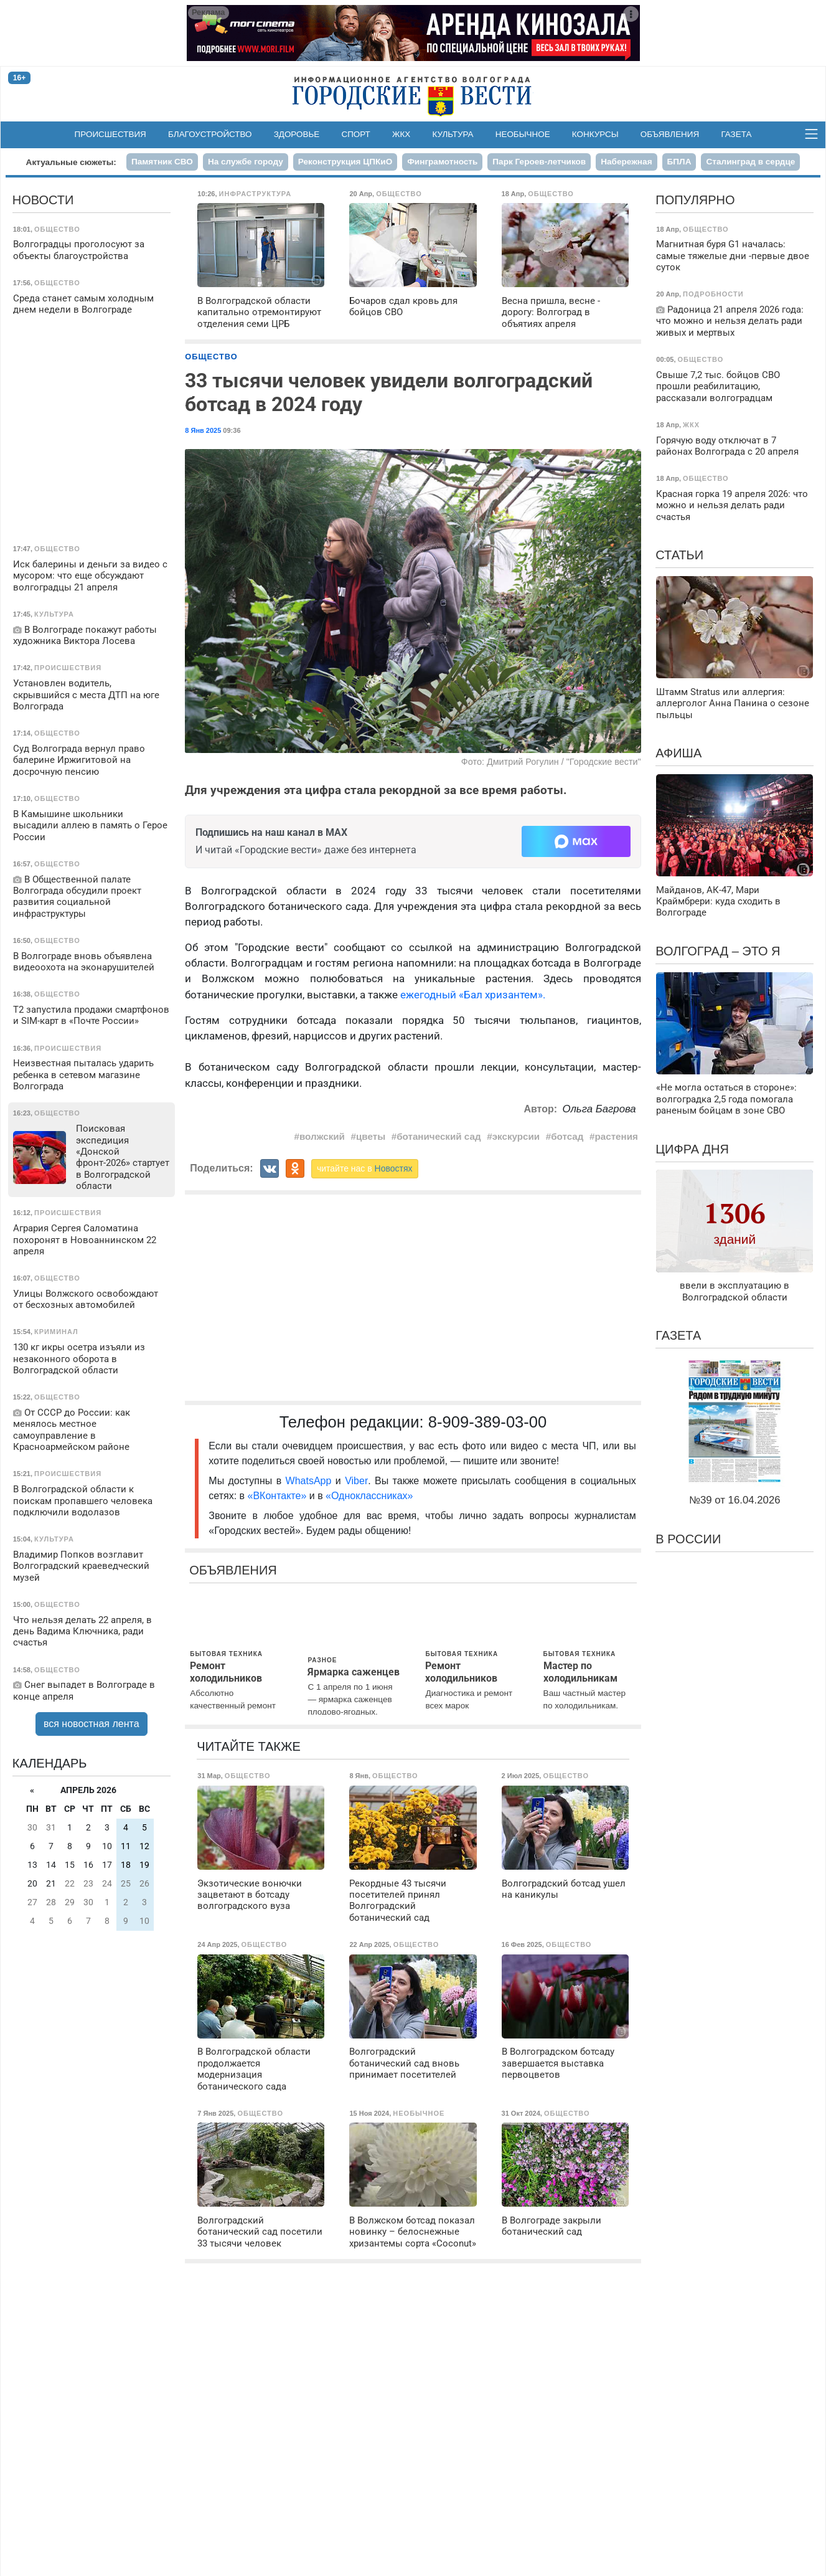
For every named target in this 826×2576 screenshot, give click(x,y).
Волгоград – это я (717, 951)
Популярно (694, 200)
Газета (736, 134)
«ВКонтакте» (277, 1495)
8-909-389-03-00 (487, 1422)
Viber (356, 1480)
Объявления (670, 134)
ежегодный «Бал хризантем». (471, 994)
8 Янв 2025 (203, 430)
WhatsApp (311, 1480)
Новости (43, 200)
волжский (322, 1136)
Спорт (355, 134)
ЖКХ (401, 134)
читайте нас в (365, 1168)
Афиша (678, 753)
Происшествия (110, 134)
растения (615, 1136)
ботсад (567, 1136)
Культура (452, 134)
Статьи (679, 555)
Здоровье (297, 134)
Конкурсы (595, 134)
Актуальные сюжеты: (71, 162)
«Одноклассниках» (369, 1495)
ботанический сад (439, 1136)
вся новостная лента (91, 1723)
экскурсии (516, 1136)
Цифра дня (692, 1149)
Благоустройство (210, 134)
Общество (211, 356)
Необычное (522, 134)
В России (688, 1539)
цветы (370, 1136)
